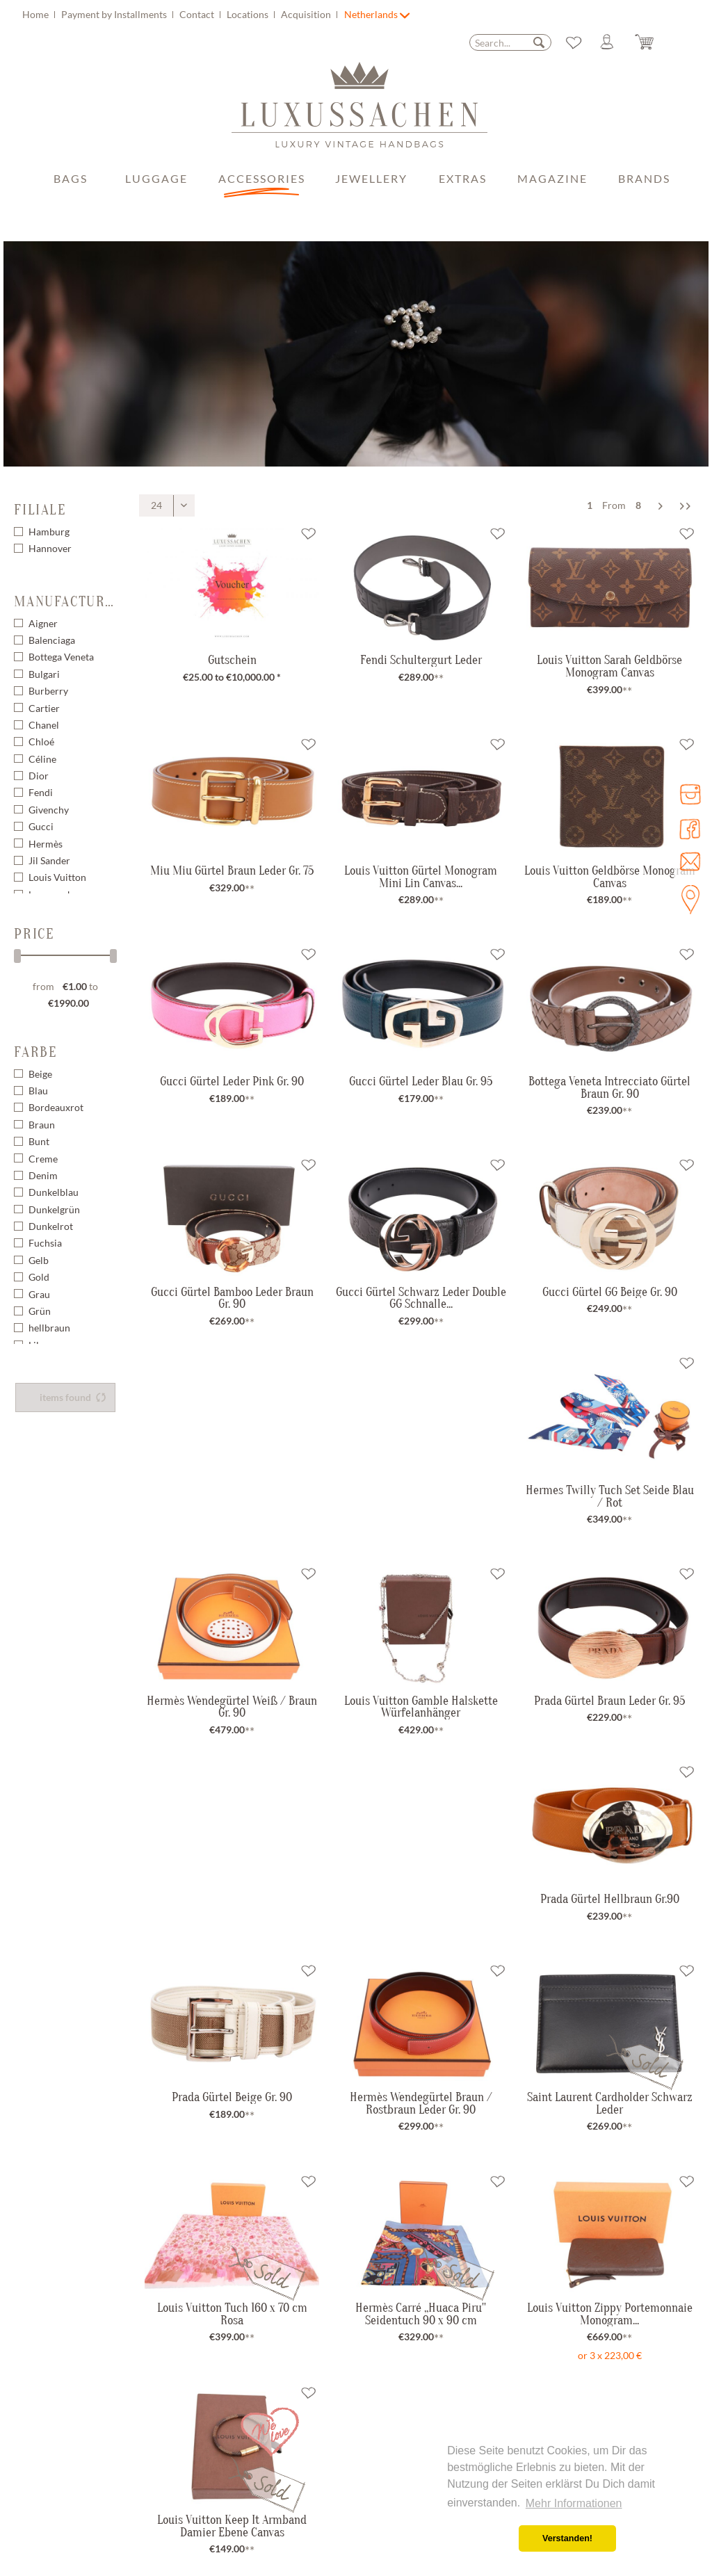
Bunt (39, 1141)
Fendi (41, 792)
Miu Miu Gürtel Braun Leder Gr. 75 (232, 870)
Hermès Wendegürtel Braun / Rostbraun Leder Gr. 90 (421, 2103)
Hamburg (49, 531)
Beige (40, 1074)
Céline (42, 759)
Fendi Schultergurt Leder (421, 660)
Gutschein (232, 660)
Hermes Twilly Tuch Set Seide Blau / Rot (610, 1496)
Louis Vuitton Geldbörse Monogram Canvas (609, 876)
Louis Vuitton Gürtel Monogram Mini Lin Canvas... (420, 876)
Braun (42, 1125)
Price (34, 933)
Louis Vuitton (57, 877)
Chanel (44, 725)
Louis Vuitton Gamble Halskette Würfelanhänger (421, 1706)
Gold (39, 1277)
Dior (39, 775)
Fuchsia (45, 1243)
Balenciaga (52, 640)
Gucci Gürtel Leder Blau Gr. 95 (420, 1081)
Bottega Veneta (61, 657)
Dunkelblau (54, 1192)
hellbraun (49, 1328)
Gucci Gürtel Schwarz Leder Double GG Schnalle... (421, 1298)
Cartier (44, 708)
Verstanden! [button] (567, 2538)
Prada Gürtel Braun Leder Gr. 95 (609, 1701)
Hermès (46, 844)
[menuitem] (181, 14)
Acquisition (307, 14)
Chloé (41, 741)
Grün (40, 1311)
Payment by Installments (115, 14)
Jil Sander (49, 860)
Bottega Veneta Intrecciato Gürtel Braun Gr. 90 (609, 1087)
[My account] (613, 42)
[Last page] (685, 505)
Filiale (40, 509)
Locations (248, 14)
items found (73, 1397)
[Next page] (661, 505)
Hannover (50, 548)
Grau (39, 1294)
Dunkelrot (51, 1226)
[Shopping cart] (655, 42)
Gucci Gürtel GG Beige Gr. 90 (609, 1292)
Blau (38, 1090)
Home (36, 14)
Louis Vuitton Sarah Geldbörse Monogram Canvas (609, 666)
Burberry (48, 691)
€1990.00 (68, 1003)
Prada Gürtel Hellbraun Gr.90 (609, 1899)
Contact (197, 14)
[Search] (538, 42)
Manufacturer (65, 601)
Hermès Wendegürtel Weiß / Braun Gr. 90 (232, 1706)
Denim (43, 1175)
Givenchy (49, 810)
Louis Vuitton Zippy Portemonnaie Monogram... (610, 2313)
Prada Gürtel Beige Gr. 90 (232, 2097)
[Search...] (510, 42)
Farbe (35, 1052)
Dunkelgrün (54, 1209)
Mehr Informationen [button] (574, 2503)
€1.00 (76, 986)
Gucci (41, 826)
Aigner (43, 623)
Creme (43, 1159)
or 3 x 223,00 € (610, 2355)
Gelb (39, 1260)
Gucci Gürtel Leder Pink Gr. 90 (232, 1081)
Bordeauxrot (56, 1107)
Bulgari (44, 674)
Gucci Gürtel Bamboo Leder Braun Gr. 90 (232, 1298)
